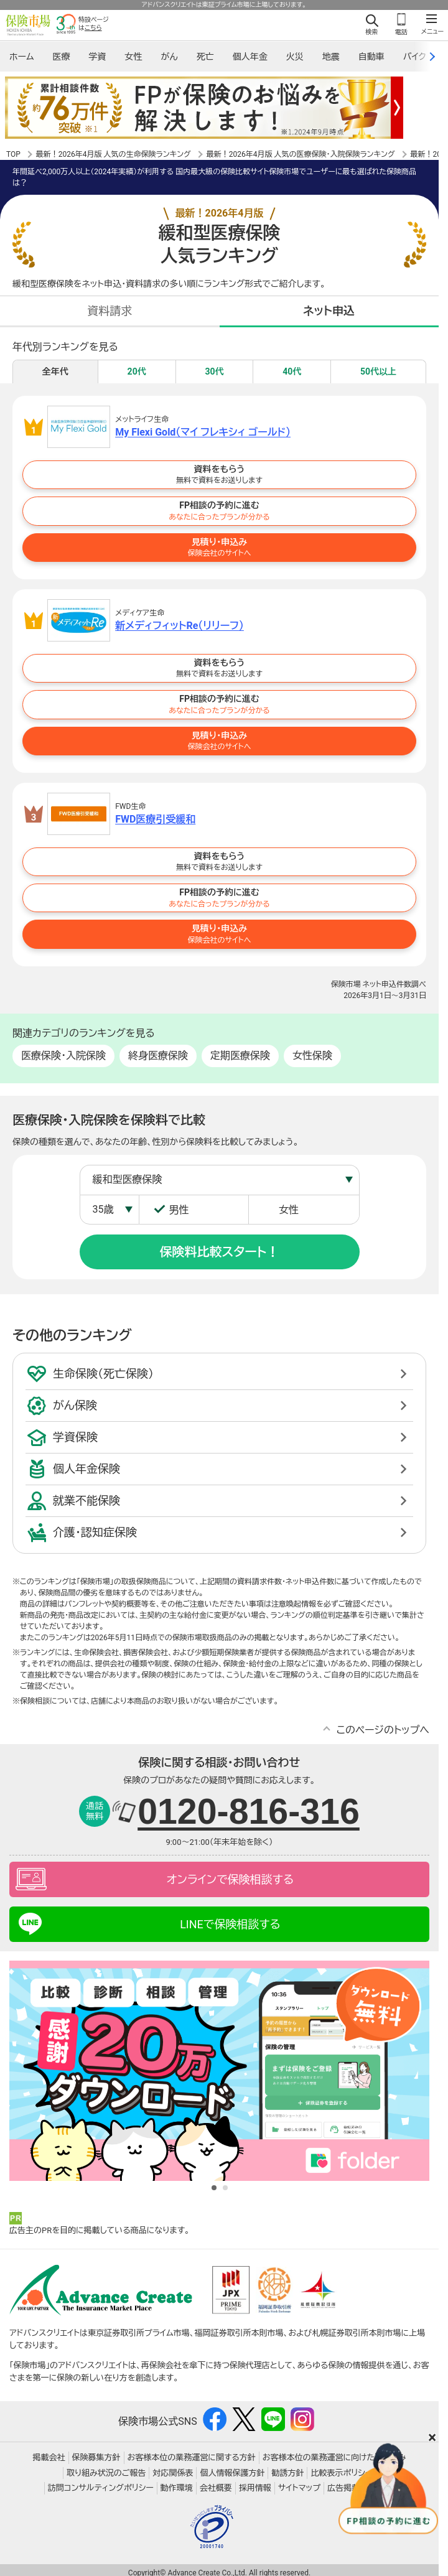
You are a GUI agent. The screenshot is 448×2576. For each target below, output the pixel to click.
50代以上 (378, 371)
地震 (331, 57)
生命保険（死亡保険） (103, 1373)
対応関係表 (172, 2473)
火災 (295, 57)
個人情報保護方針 (232, 2473)
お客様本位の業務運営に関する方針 (192, 2458)
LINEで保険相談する (230, 1924)
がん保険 (75, 1405)
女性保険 (312, 1056)
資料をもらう (219, 475)
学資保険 (75, 1437)
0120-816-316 (248, 1811)
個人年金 (250, 57)
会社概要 (216, 2488)
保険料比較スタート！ (219, 1251)
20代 (137, 371)
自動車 (371, 57)
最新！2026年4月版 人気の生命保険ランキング (113, 154)
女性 (133, 57)
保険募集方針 (96, 2458)
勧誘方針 (287, 2473)
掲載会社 (49, 2458)
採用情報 (255, 2488)
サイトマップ (299, 2488)
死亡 (205, 57)
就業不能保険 (86, 1500)
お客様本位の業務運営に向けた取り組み (334, 2458)
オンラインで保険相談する (230, 1879)
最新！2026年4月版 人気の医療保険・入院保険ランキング (301, 154)
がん (169, 57)
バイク (414, 57)
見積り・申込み (219, 548)
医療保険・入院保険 (63, 1056)
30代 (214, 371)
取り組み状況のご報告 (106, 2473)
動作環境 (177, 2488)
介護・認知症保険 (95, 1532)
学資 (97, 57)
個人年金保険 (86, 1468)
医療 (61, 57)
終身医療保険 (158, 1056)
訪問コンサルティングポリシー (101, 2488)
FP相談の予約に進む (219, 511)
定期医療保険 (240, 1056)
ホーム (21, 57)
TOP (13, 154)
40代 (291, 371)
